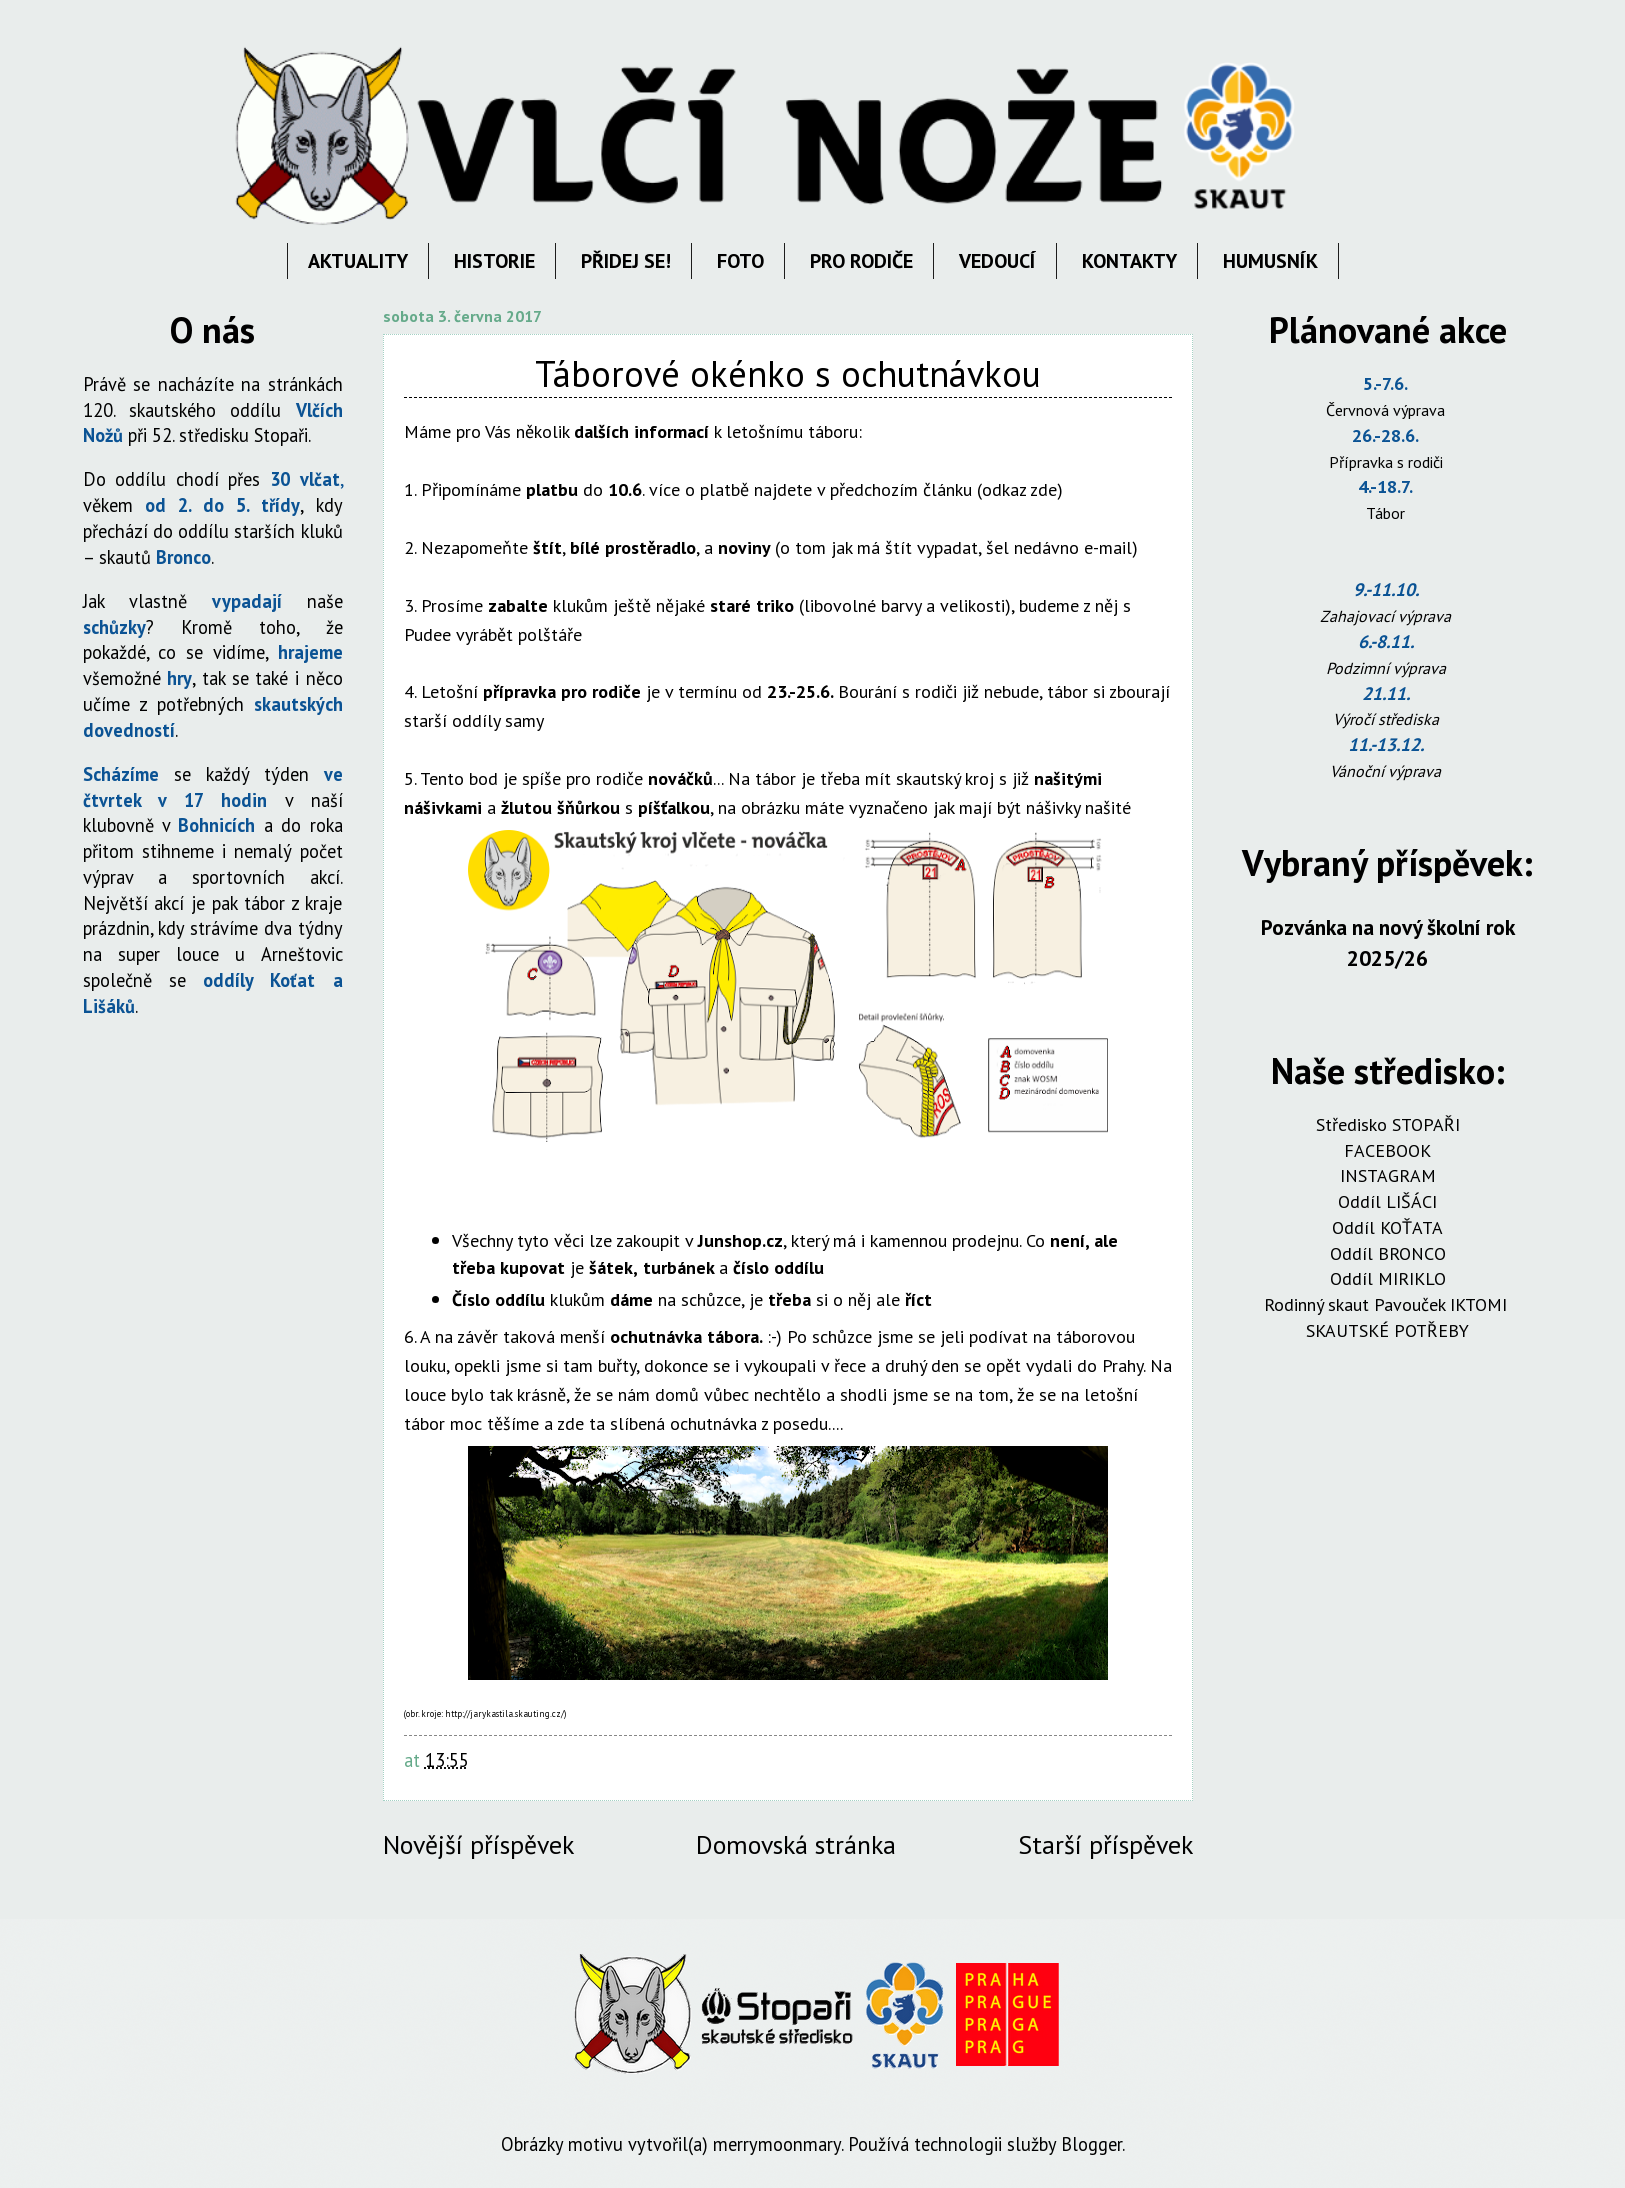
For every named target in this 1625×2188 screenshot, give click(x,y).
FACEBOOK (1387, 1150)
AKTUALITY (358, 261)
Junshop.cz (740, 1240)
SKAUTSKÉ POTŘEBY (1387, 1330)
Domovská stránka (796, 1844)
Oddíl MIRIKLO (1388, 1278)
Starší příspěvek (1105, 1844)
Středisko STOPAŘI (1388, 1124)
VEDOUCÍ (997, 261)
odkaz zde (1019, 489)
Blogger (1091, 2144)
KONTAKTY (1129, 261)
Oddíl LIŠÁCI (1387, 1201)
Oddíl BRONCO (1388, 1253)
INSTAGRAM (1388, 1175)
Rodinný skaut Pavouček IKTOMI (1388, 1304)
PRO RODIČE (861, 261)
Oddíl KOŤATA (1387, 1227)
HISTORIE (494, 261)
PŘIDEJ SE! (626, 261)
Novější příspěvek (478, 1844)
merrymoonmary (777, 2144)
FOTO (740, 261)
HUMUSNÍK (1270, 261)
